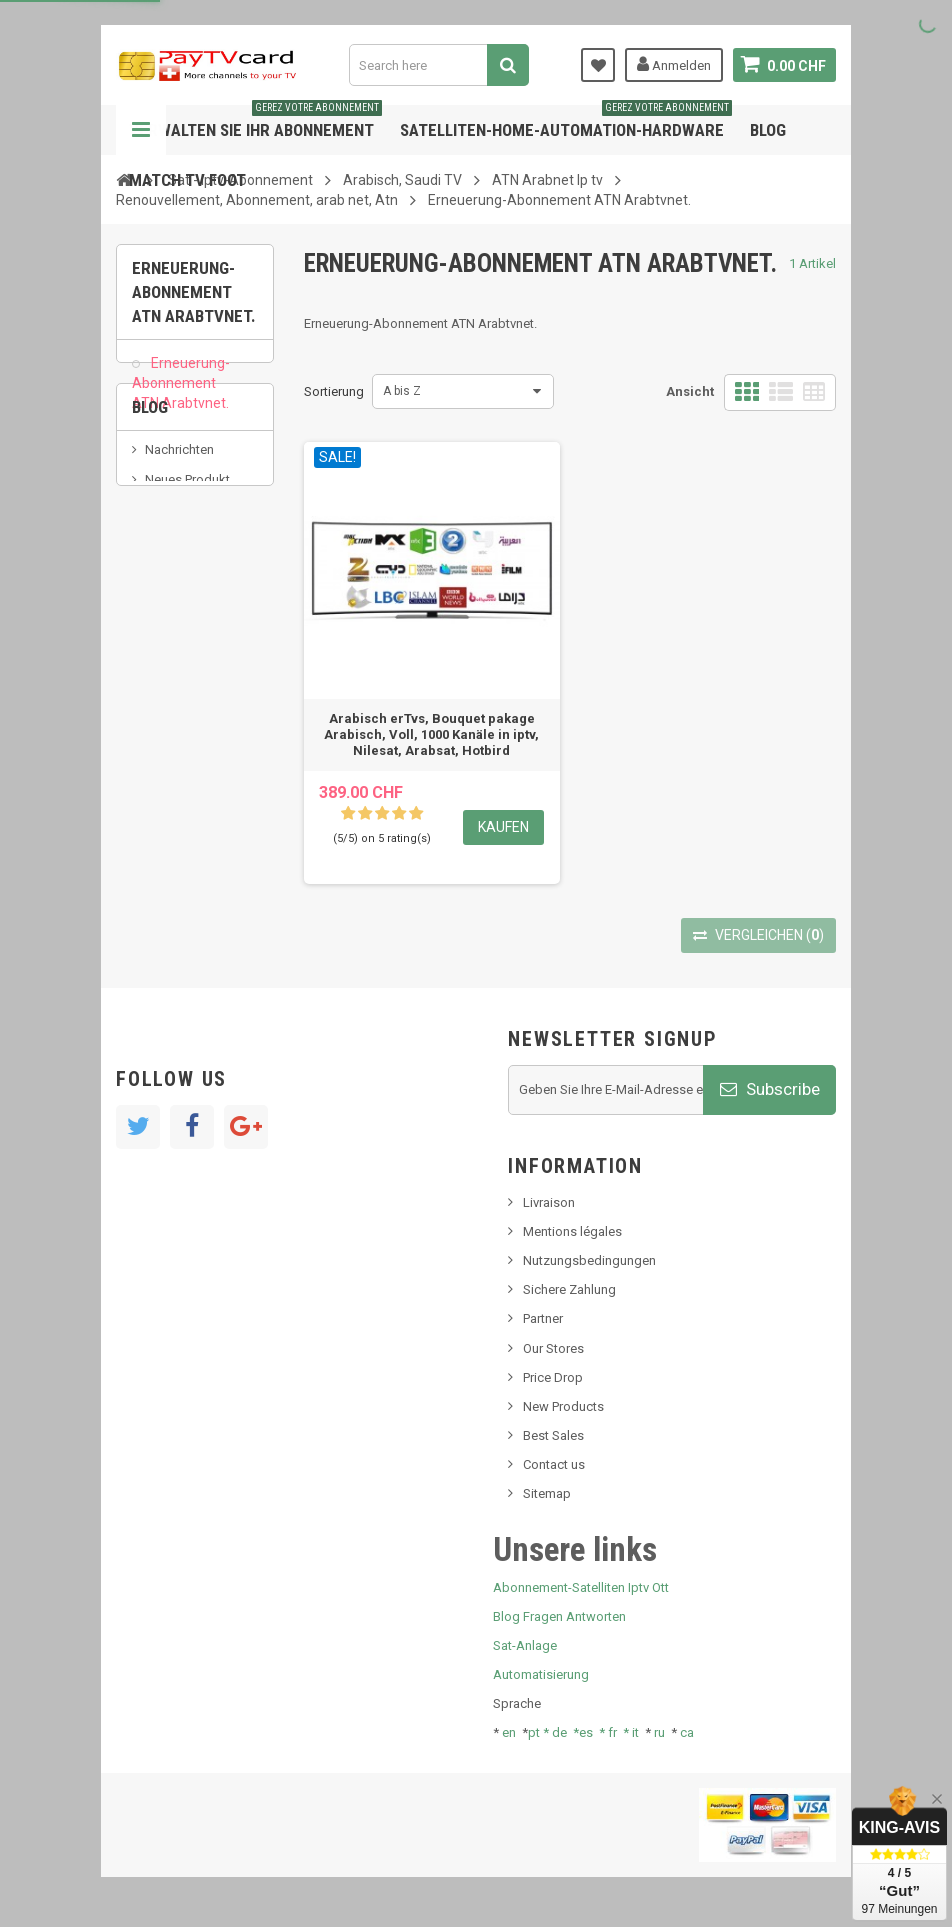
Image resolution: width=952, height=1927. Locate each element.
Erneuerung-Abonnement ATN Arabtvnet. (181, 394)
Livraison (549, 1202)
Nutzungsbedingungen (589, 1260)
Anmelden (674, 64)
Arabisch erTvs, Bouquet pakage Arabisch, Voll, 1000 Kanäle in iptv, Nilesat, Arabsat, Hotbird (431, 734)
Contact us (554, 1464)
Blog (768, 130)
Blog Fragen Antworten (559, 1616)
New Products (563, 1406)
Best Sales (553, 1435)
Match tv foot (187, 180)
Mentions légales (572, 1231)
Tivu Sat (167, 687)
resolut (165, 718)
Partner (543, 1318)
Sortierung (334, 391)
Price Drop (553, 1377)
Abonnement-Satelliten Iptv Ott (581, 1587)
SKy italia (171, 607)
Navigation (141, 130)
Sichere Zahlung (569, 1289)
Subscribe (770, 1089)
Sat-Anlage (525, 1645)
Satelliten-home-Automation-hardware (566, 122)
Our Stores (553, 1348)
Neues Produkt (187, 577)
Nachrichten (179, 547)
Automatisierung (541, 1674)
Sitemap (547, 1493)
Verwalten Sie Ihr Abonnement (255, 122)
